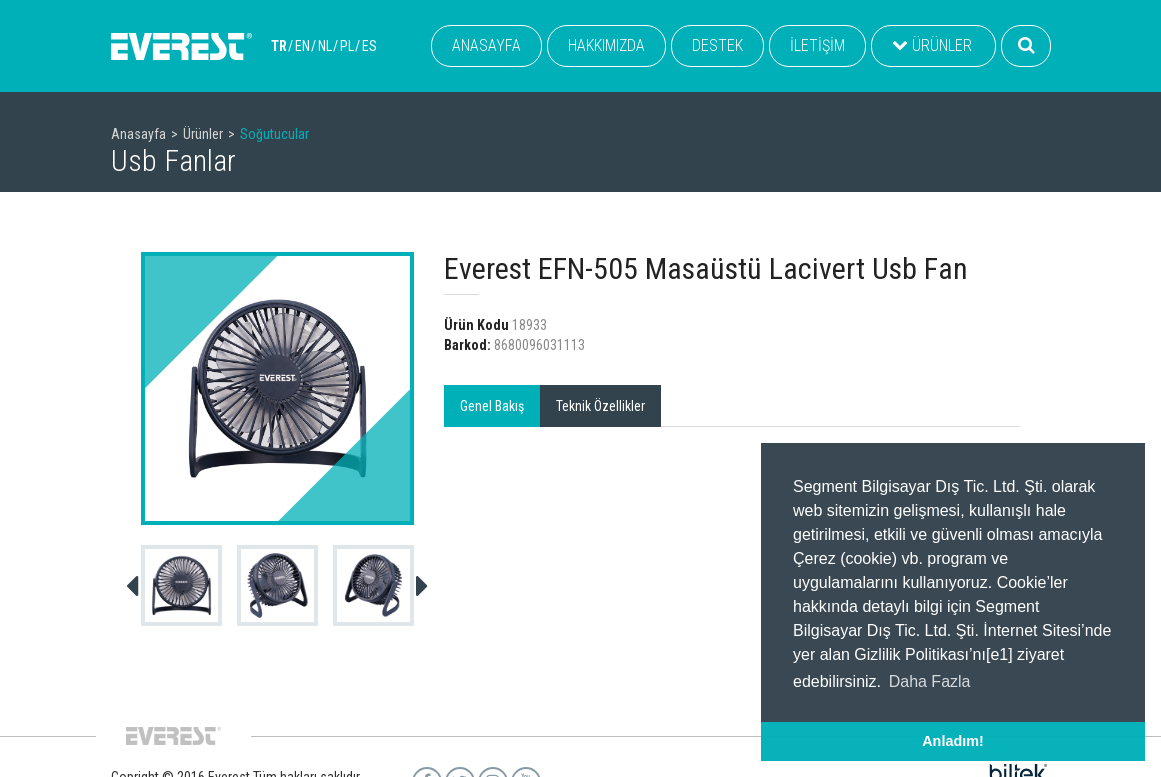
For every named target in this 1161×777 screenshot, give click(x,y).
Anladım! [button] (953, 741)
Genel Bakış (492, 406)
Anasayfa (138, 134)
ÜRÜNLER (932, 45)
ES (369, 46)
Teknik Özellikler (600, 406)
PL (347, 46)
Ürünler (203, 134)
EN (302, 46)
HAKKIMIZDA (606, 45)
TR (279, 46)
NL (325, 46)
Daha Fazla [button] (930, 681)
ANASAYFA (486, 45)
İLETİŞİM (817, 45)
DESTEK (717, 45)
